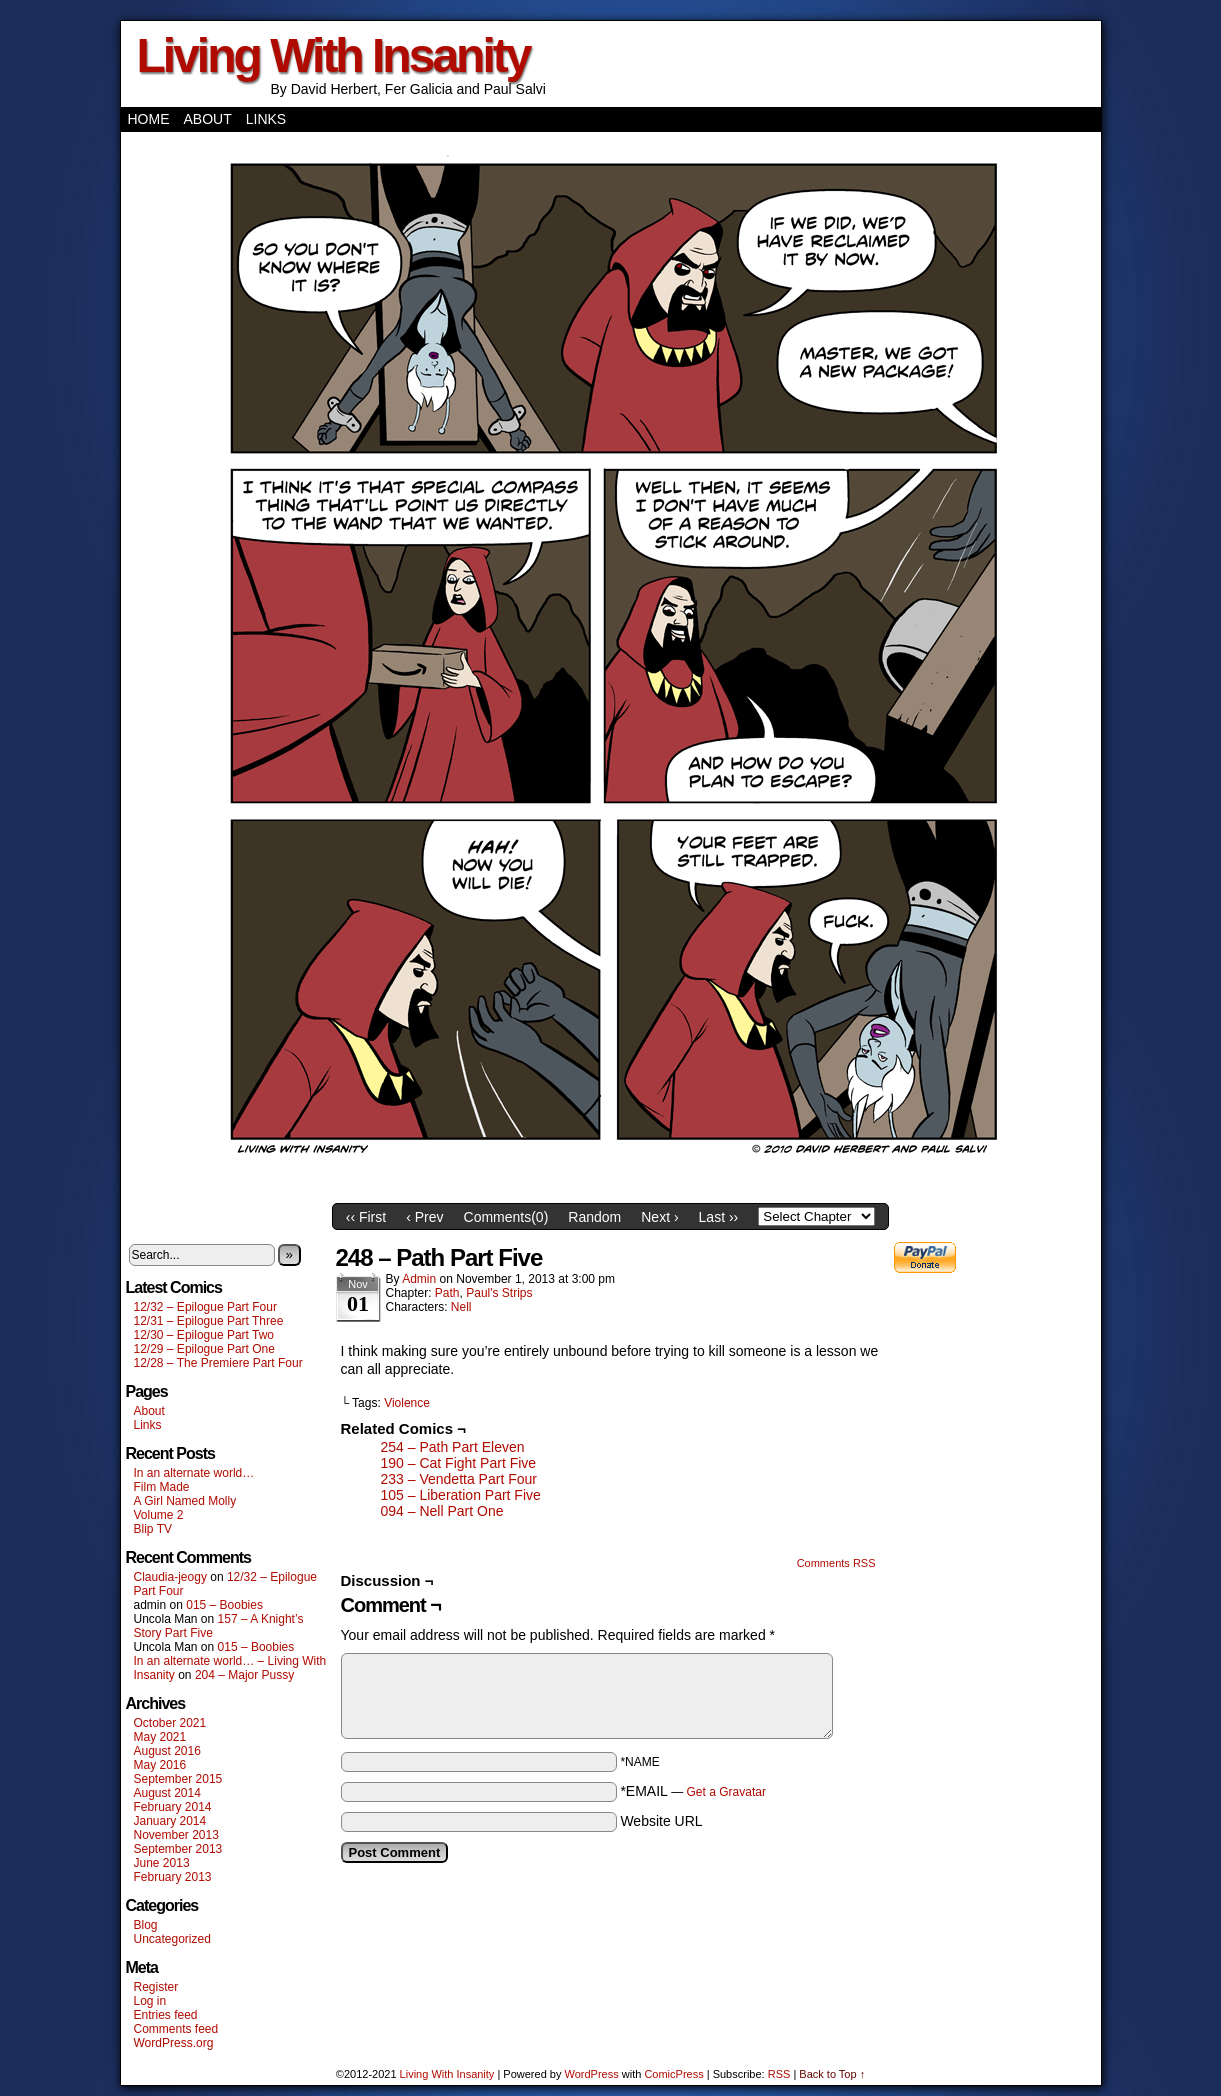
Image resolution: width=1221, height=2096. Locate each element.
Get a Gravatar (726, 1792)
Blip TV (153, 1529)
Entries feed (166, 2015)
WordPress (592, 2074)
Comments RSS (836, 1563)
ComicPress (673, 2074)
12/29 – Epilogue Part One (204, 1349)
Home (149, 119)
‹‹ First (366, 1217)
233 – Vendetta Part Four (459, 1479)
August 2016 (167, 1751)
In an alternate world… (194, 1473)
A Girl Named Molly (185, 1501)
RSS (779, 2074)
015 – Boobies (224, 1605)
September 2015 (178, 1779)
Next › (659, 1217)
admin (419, 1279)
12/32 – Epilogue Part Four (205, 1307)
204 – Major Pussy (244, 1675)
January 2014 (170, 1821)
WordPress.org (174, 2043)
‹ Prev (424, 1217)
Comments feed (176, 2029)
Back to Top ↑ (832, 2074)
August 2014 (167, 1793)
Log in (150, 2001)
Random (594, 1217)
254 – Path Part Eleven (453, 1447)
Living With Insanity (333, 55)
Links (266, 119)
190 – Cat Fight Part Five (459, 1463)
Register (156, 1987)
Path (447, 1293)
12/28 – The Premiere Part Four (218, 1363)
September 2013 (178, 1849)
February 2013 (173, 1877)
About (208, 119)
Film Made (162, 1487)
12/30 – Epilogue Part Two (204, 1335)
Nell (461, 1307)
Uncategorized (172, 1939)
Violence (407, 1403)
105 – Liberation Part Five (461, 1495)
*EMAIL (693, 1791)
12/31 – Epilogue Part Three (209, 1321)
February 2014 (173, 1807)
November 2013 (176, 1835)
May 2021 (160, 1737)
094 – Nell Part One (442, 1511)
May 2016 (160, 1765)
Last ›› (719, 1217)
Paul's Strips (499, 1293)
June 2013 (162, 1863)
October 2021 (170, 1723)
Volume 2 (159, 1515)
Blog (146, 1925)
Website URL (661, 1821)
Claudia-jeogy (170, 1577)
